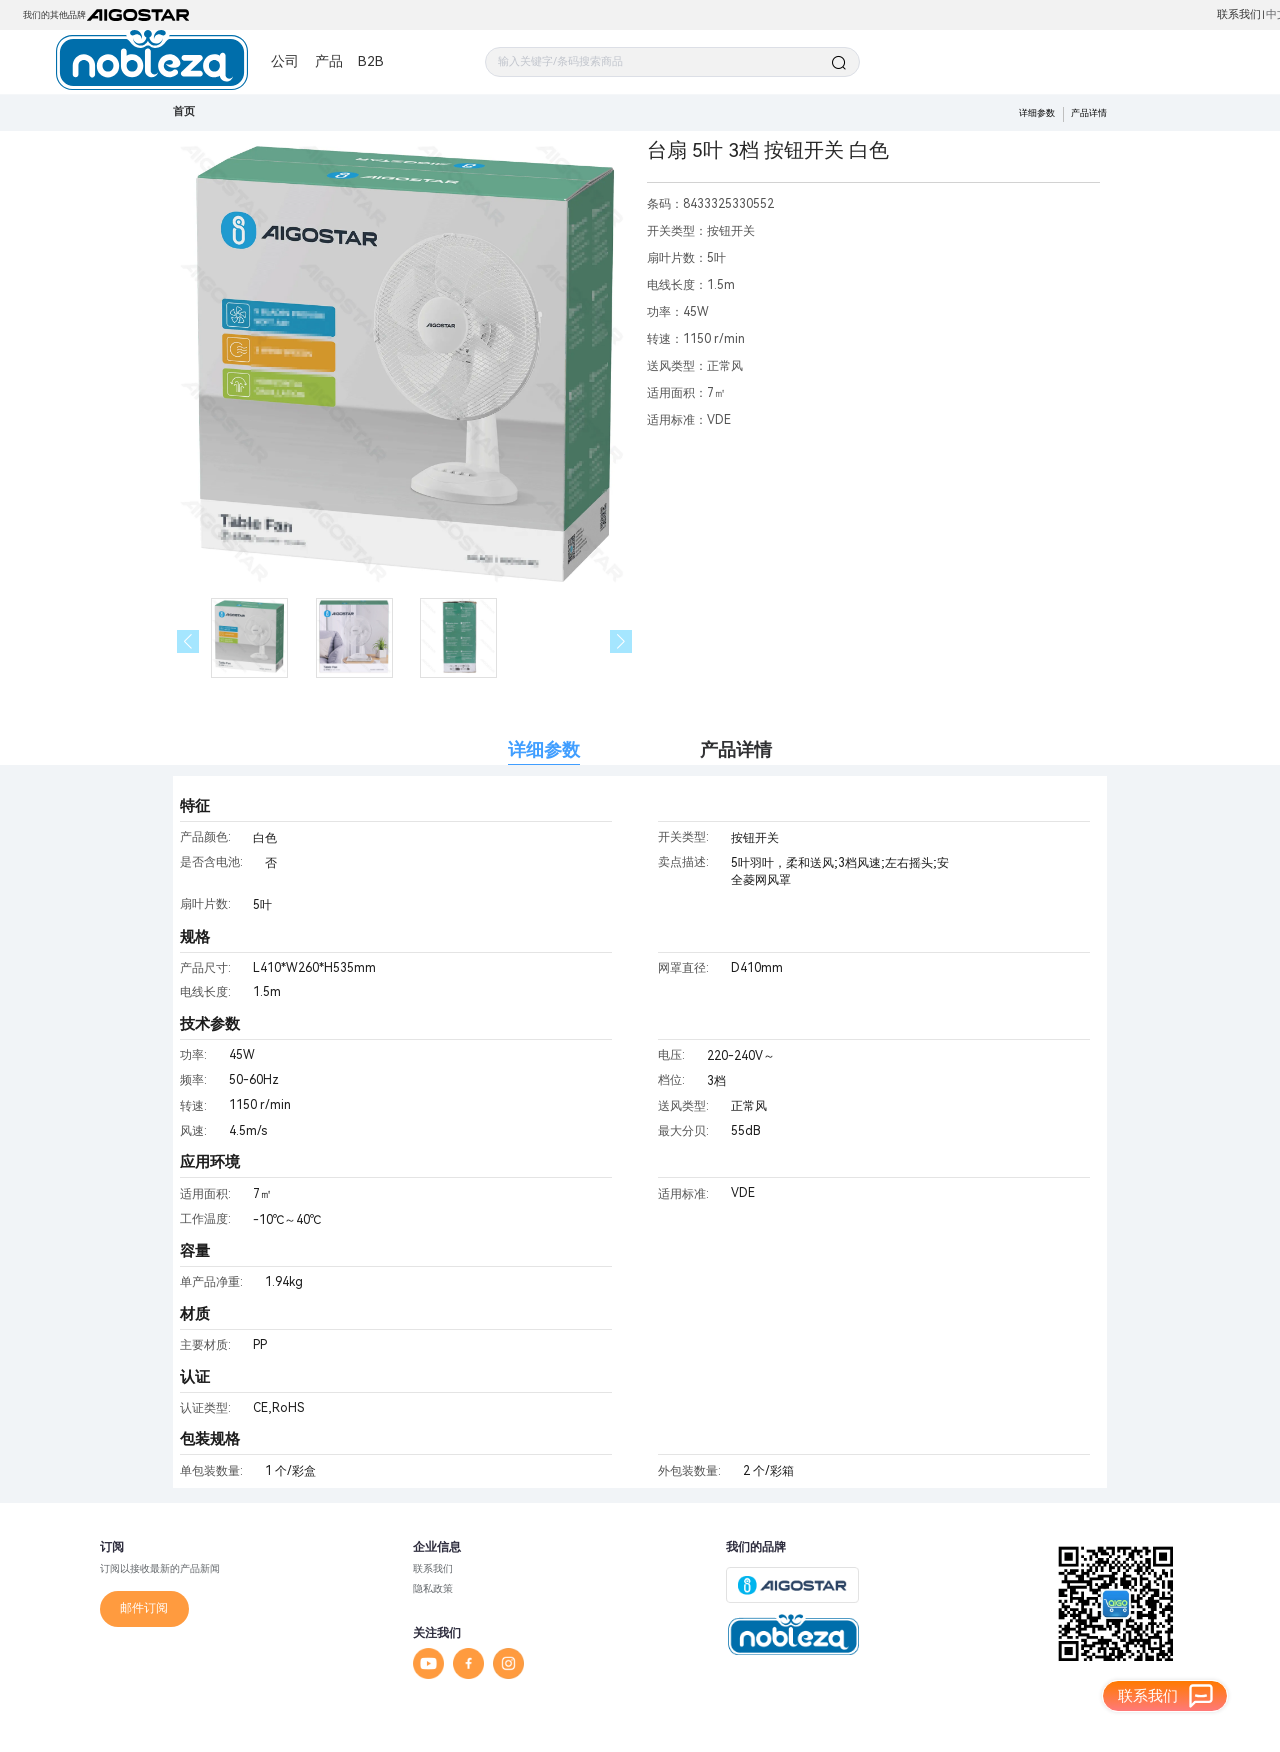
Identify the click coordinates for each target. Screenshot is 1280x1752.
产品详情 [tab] (736, 749)
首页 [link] (184, 111)
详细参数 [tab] (544, 749)
